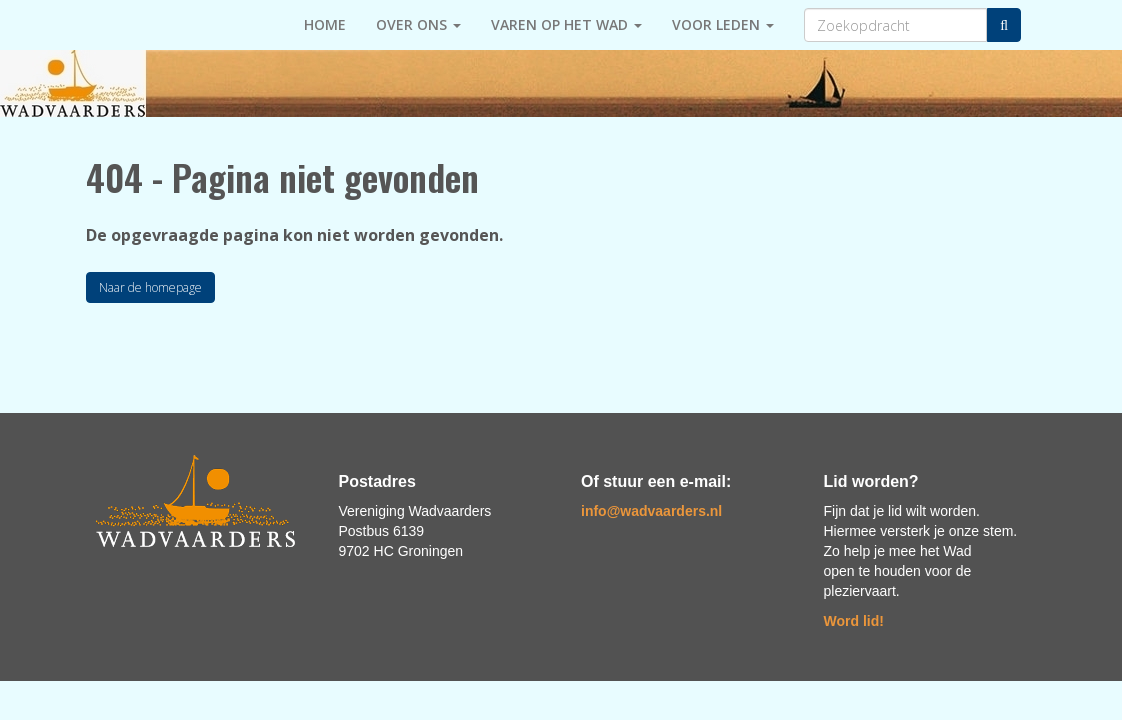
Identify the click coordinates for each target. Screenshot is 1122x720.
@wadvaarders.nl (651, 511)
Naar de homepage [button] (150, 287)
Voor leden (723, 24)
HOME (325, 24)
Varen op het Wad (566, 24)
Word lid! (854, 621)
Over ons (418, 24)
